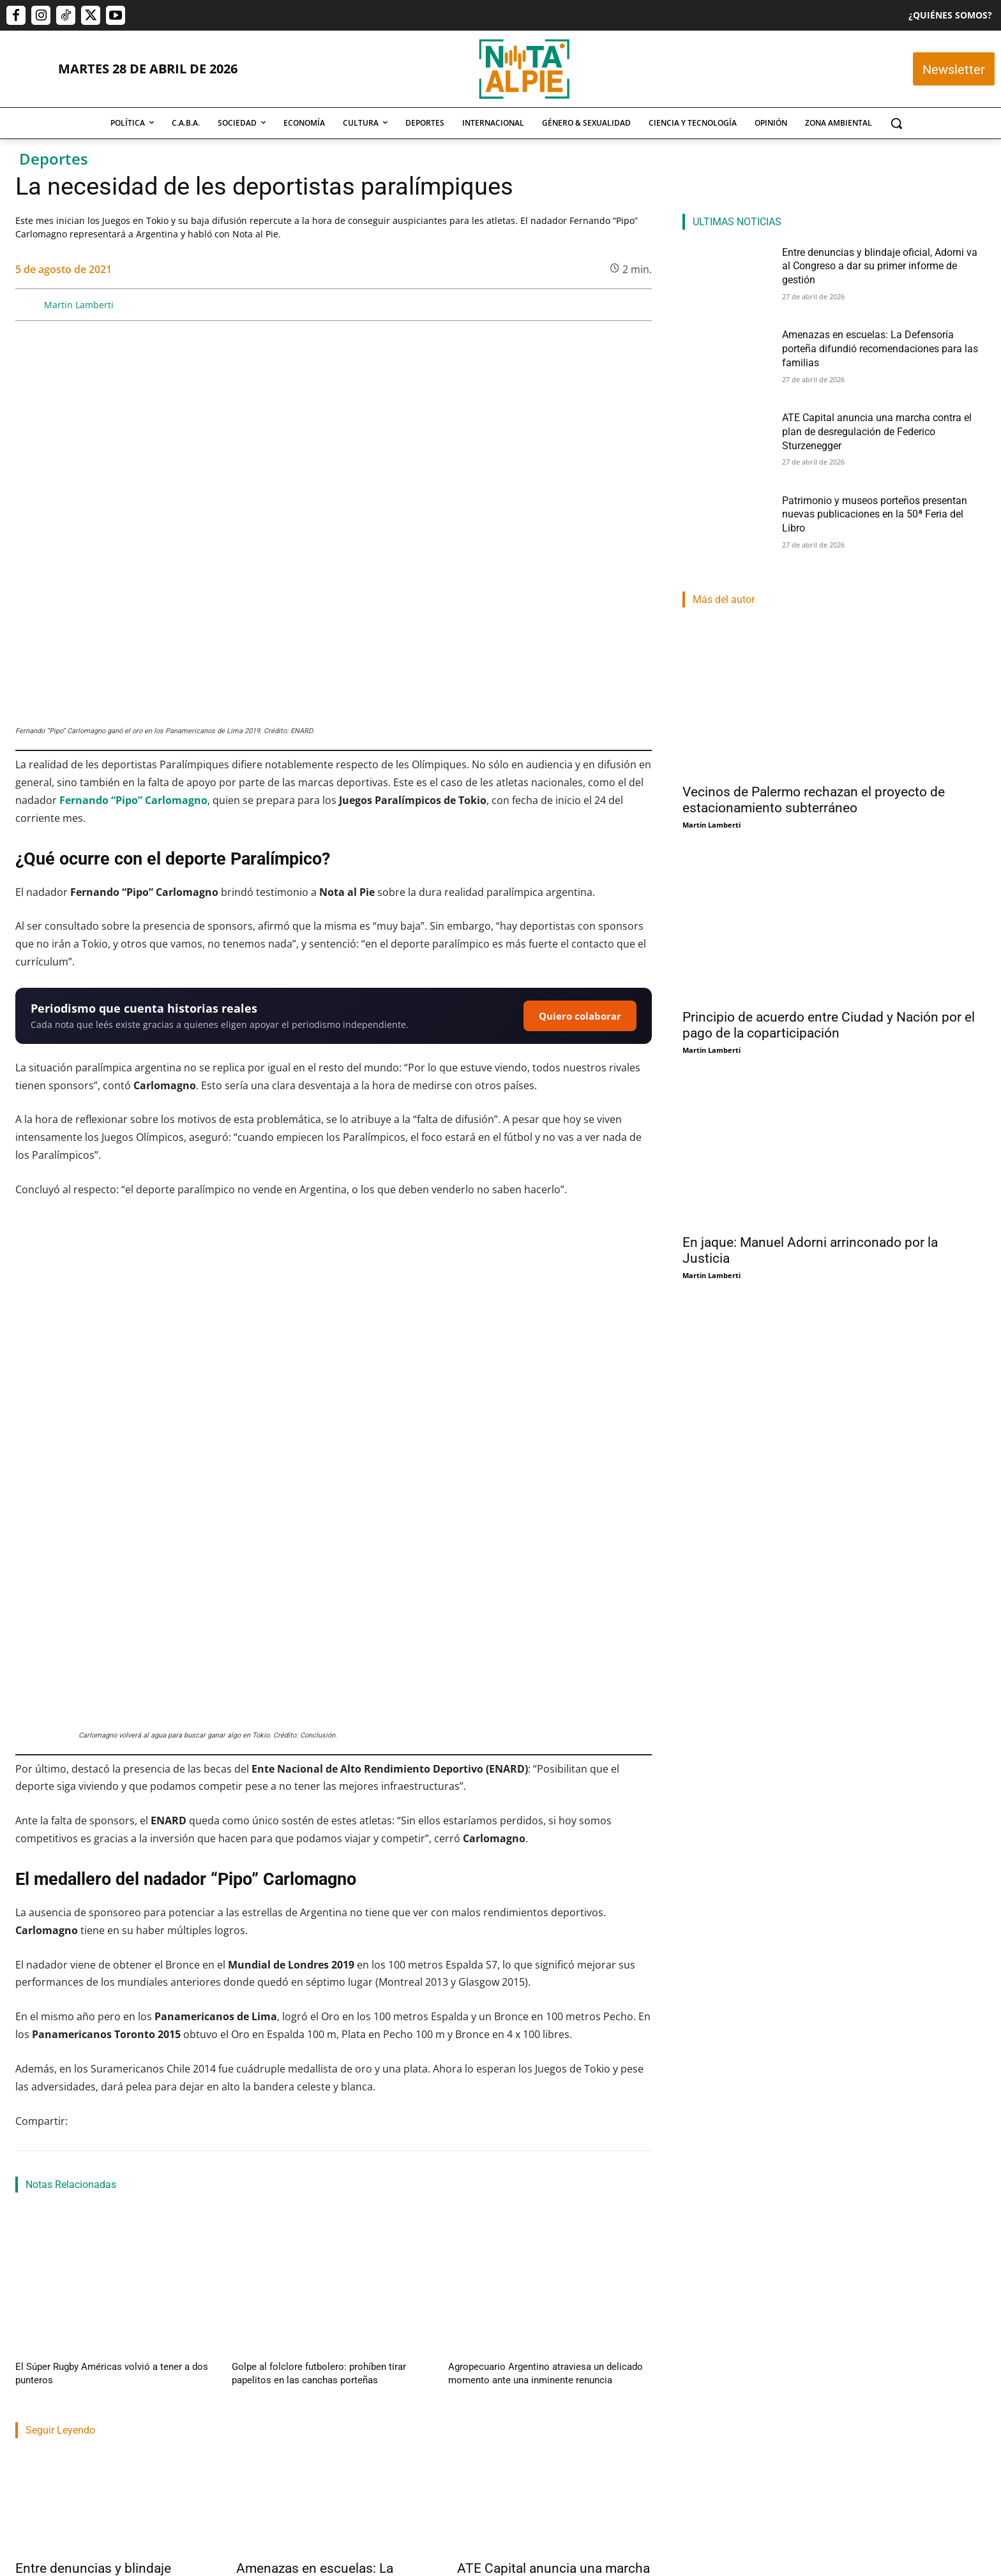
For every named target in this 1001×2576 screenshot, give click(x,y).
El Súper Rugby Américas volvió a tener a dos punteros (112, 2163)
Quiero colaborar (580, 1015)
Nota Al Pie (256, 2426)
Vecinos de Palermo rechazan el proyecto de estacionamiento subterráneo (813, 799)
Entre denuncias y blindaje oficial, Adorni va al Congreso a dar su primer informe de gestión (112, 2377)
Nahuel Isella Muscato (54, 2410)
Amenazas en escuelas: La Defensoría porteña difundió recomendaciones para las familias (319, 2384)
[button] (896, 123)
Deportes (53, 159)
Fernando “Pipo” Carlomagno (133, 800)
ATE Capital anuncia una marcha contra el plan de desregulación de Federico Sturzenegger (553, 2377)
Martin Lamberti (79, 305)
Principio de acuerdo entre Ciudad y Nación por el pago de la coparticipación (828, 1025)
